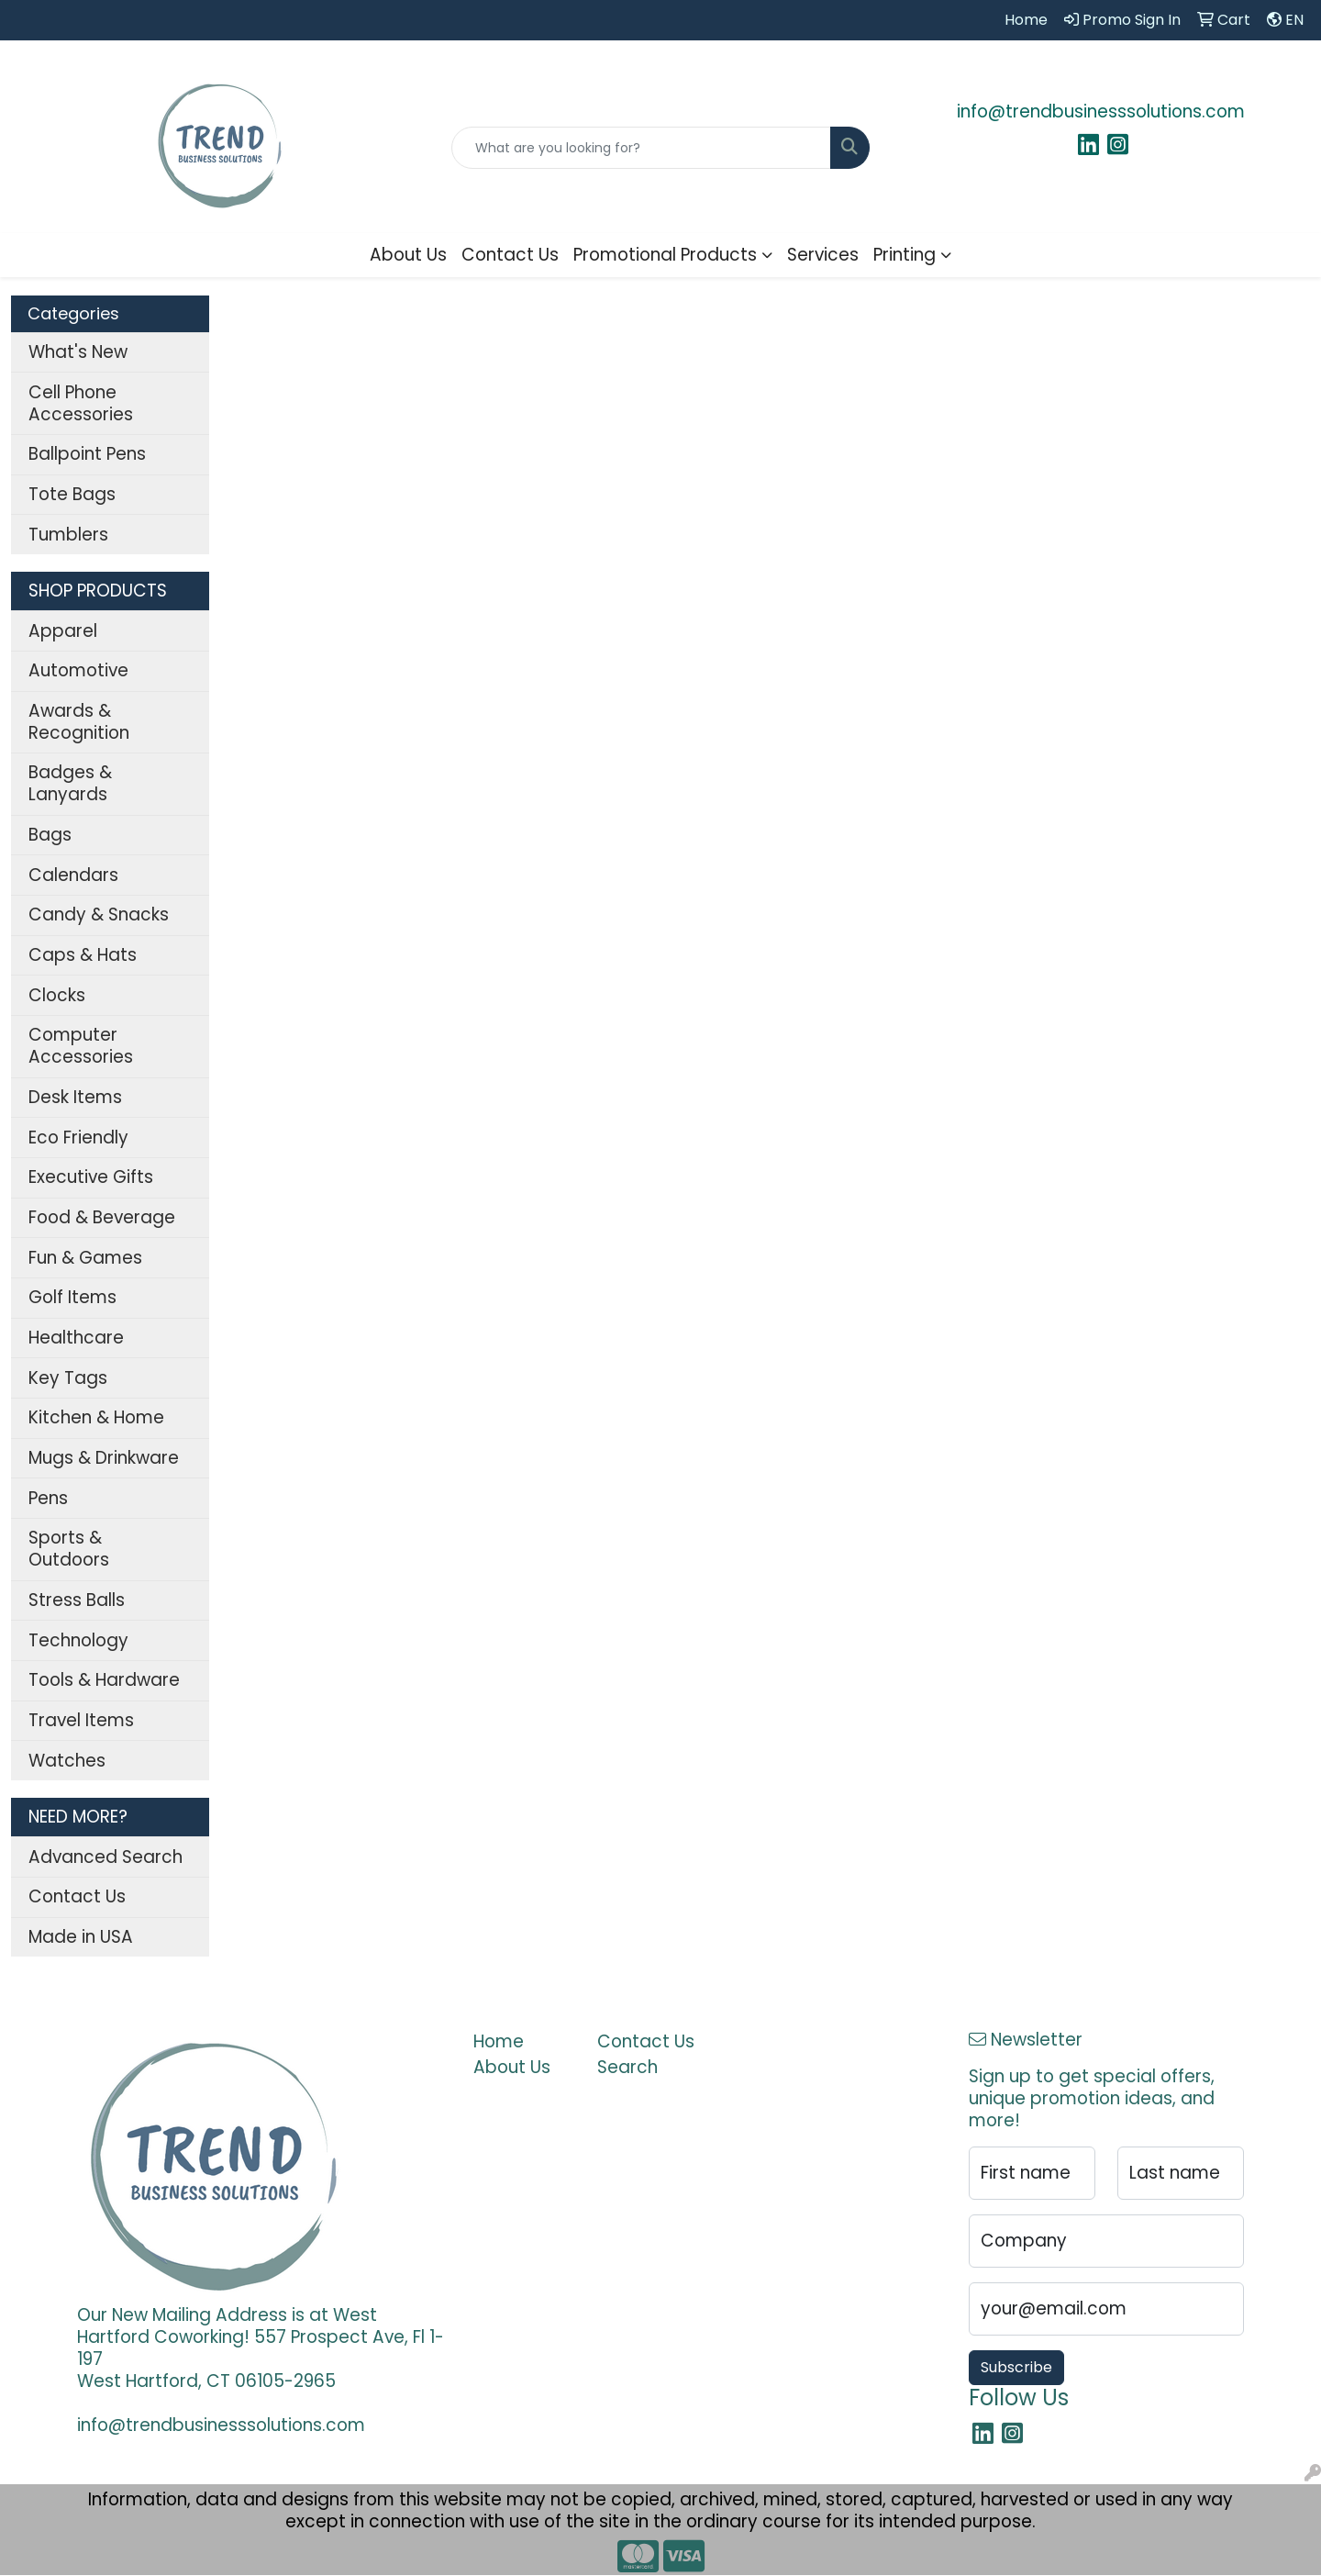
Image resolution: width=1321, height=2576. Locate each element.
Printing (904, 254)
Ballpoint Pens (87, 453)
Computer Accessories (80, 1045)
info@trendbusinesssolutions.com (1101, 111)
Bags (50, 834)
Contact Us (510, 254)
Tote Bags (72, 494)
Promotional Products (665, 254)
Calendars (73, 875)
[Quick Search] (641, 148)
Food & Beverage (101, 1217)
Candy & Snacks (98, 914)
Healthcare (76, 1337)
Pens (48, 1498)
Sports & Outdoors (68, 1548)
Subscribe (1016, 2367)
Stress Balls (76, 1600)
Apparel (62, 631)
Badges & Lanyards (70, 783)
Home (498, 2041)
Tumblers (68, 534)
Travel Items (81, 1720)
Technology (78, 1640)
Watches (66, 1760)
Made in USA (80, 1936)
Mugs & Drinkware (103, 1457)
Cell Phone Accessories (80, 403)
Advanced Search (105, 1857)
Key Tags (67, 1378)
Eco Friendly (78, 1137)
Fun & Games (85, 1257)
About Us (408, 254)
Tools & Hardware (104, 1679)
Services (823, 254)
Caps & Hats (82, 954)
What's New (78, 352)
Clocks (56, 995)
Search (627, 2067)
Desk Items (75, 1097)
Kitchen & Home (96, 1417)
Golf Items (72, 1297)
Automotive (78, 670)
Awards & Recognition (78, 721)
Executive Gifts (90, 1177)
